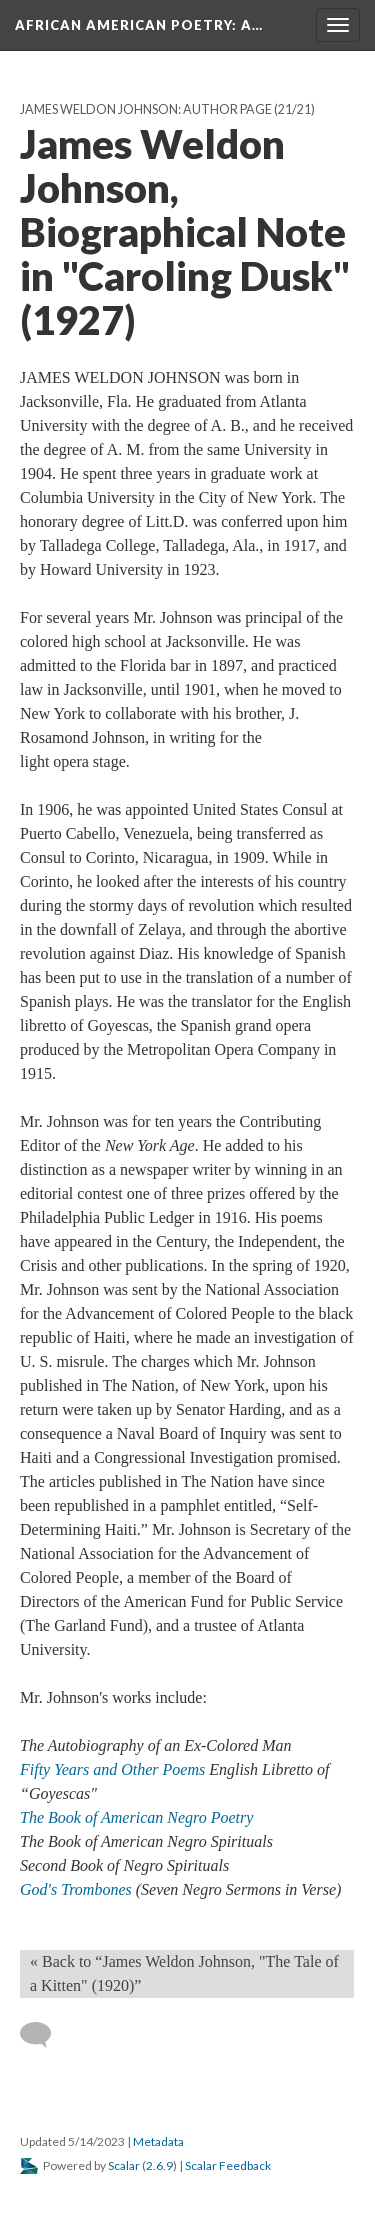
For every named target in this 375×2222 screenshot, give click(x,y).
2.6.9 (159, 2165)
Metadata (158, 2141)
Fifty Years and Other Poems (114, 1769)
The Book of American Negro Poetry (136, 1817)
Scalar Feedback (228, 2165)
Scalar (124, 2165)
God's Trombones (78, 1889)
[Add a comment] (44, 2035)
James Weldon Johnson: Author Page (146, 109)
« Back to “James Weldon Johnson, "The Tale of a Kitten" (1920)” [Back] (184, 1973)
